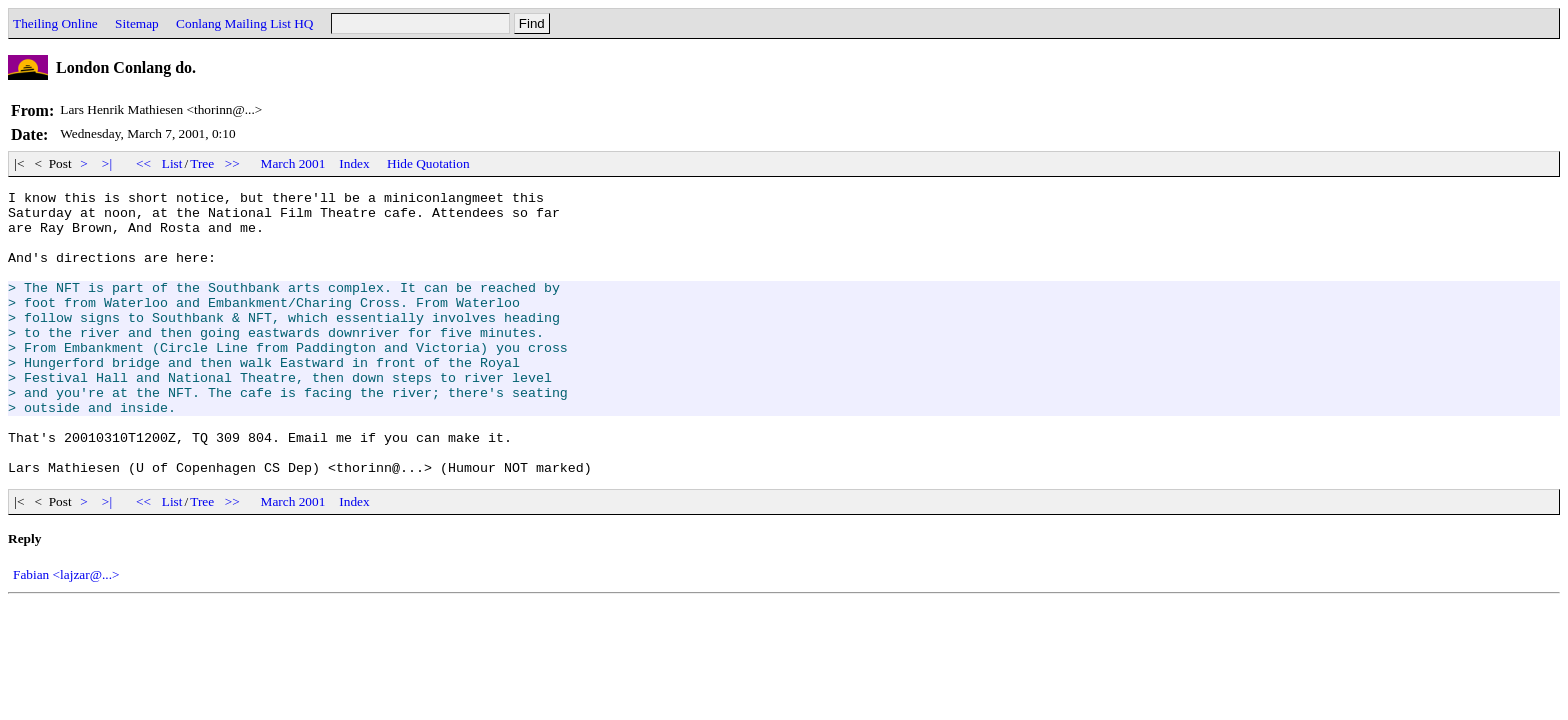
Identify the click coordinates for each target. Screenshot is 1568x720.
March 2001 (293, 163)
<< (144, 163)
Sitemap (137, 23)
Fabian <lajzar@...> (66, 631)
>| (107, 163)
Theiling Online (55, 23)
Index (354, 163)
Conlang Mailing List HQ (244, 23)
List (172, 163)
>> (233, 163)
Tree (202, 163)
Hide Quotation (428, 163)
